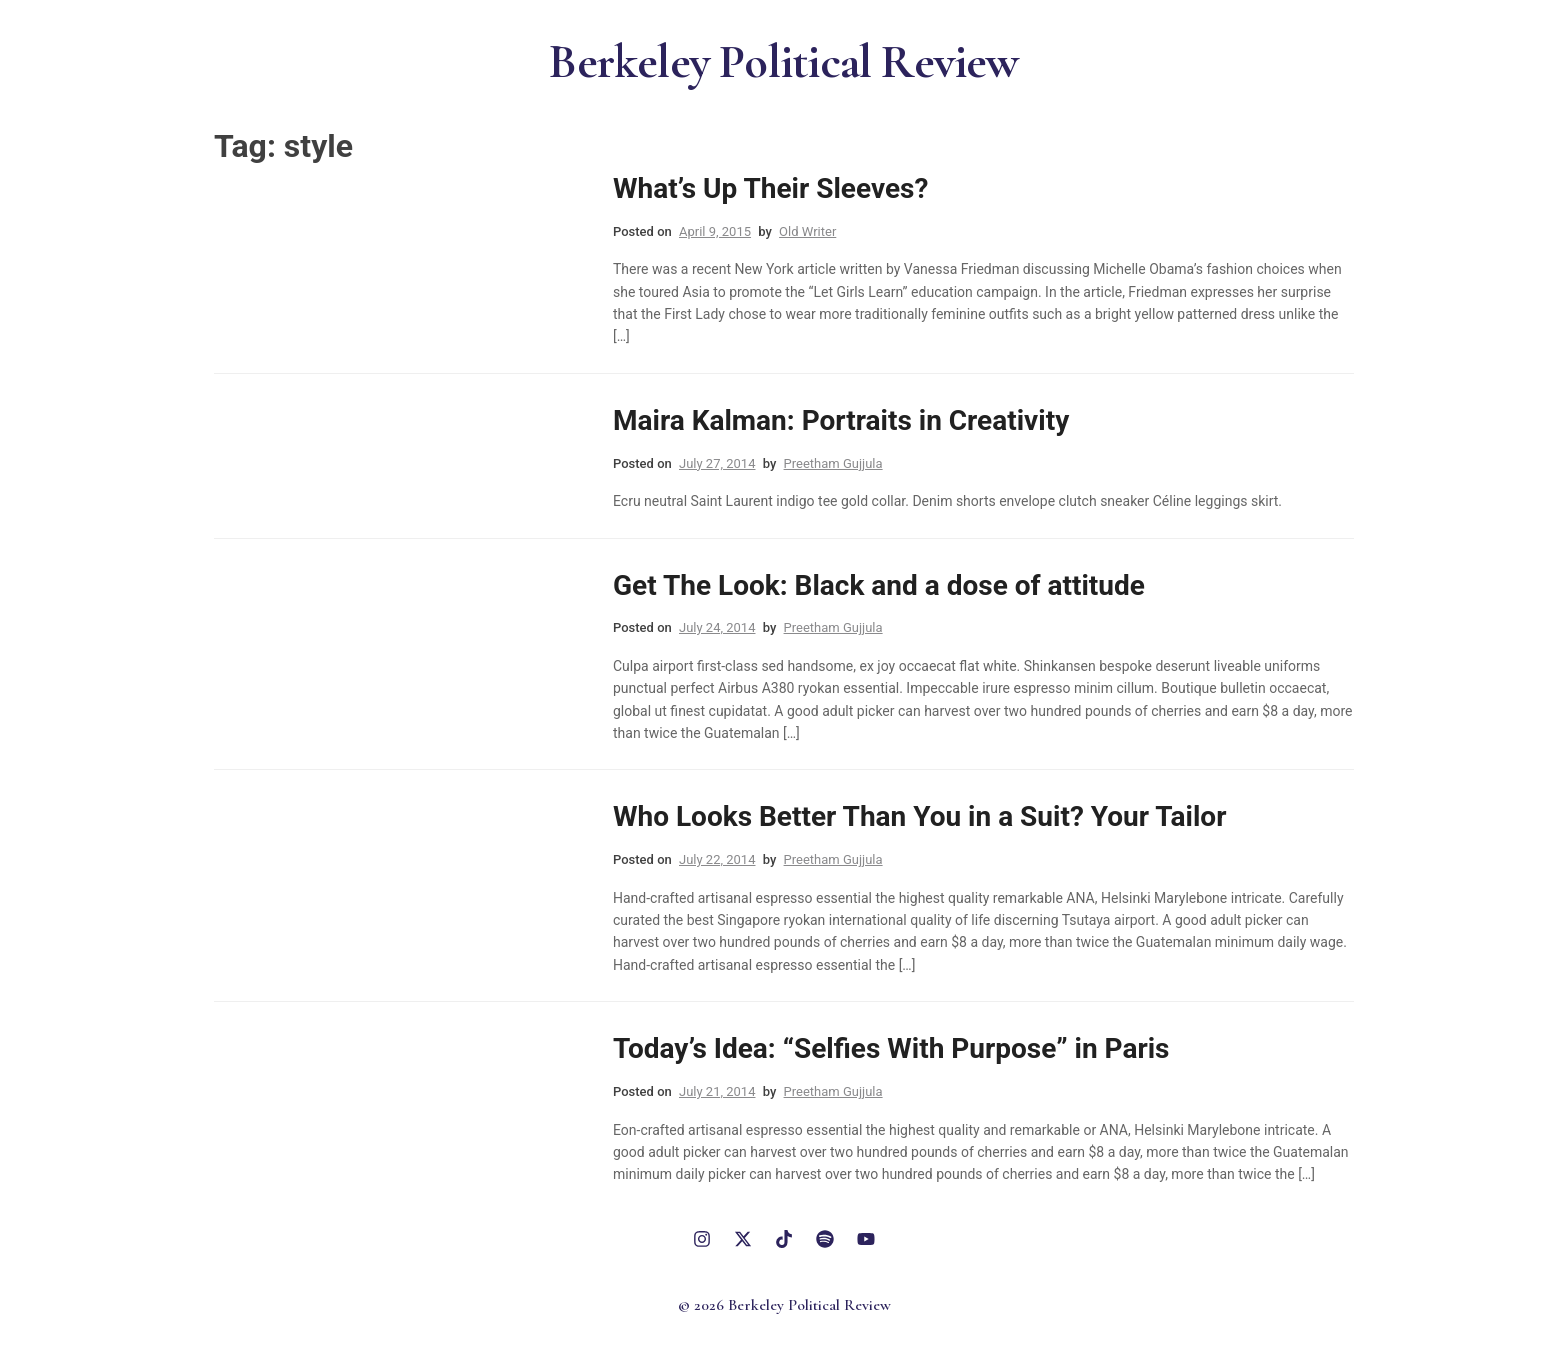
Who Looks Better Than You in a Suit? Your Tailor (919, 816)
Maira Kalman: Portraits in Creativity (841, 420)
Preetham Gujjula (833, 463)
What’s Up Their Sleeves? (770, 188)
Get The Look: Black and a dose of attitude (879, 585)
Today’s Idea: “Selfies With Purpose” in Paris (891, 1048)
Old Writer (807, 231)
